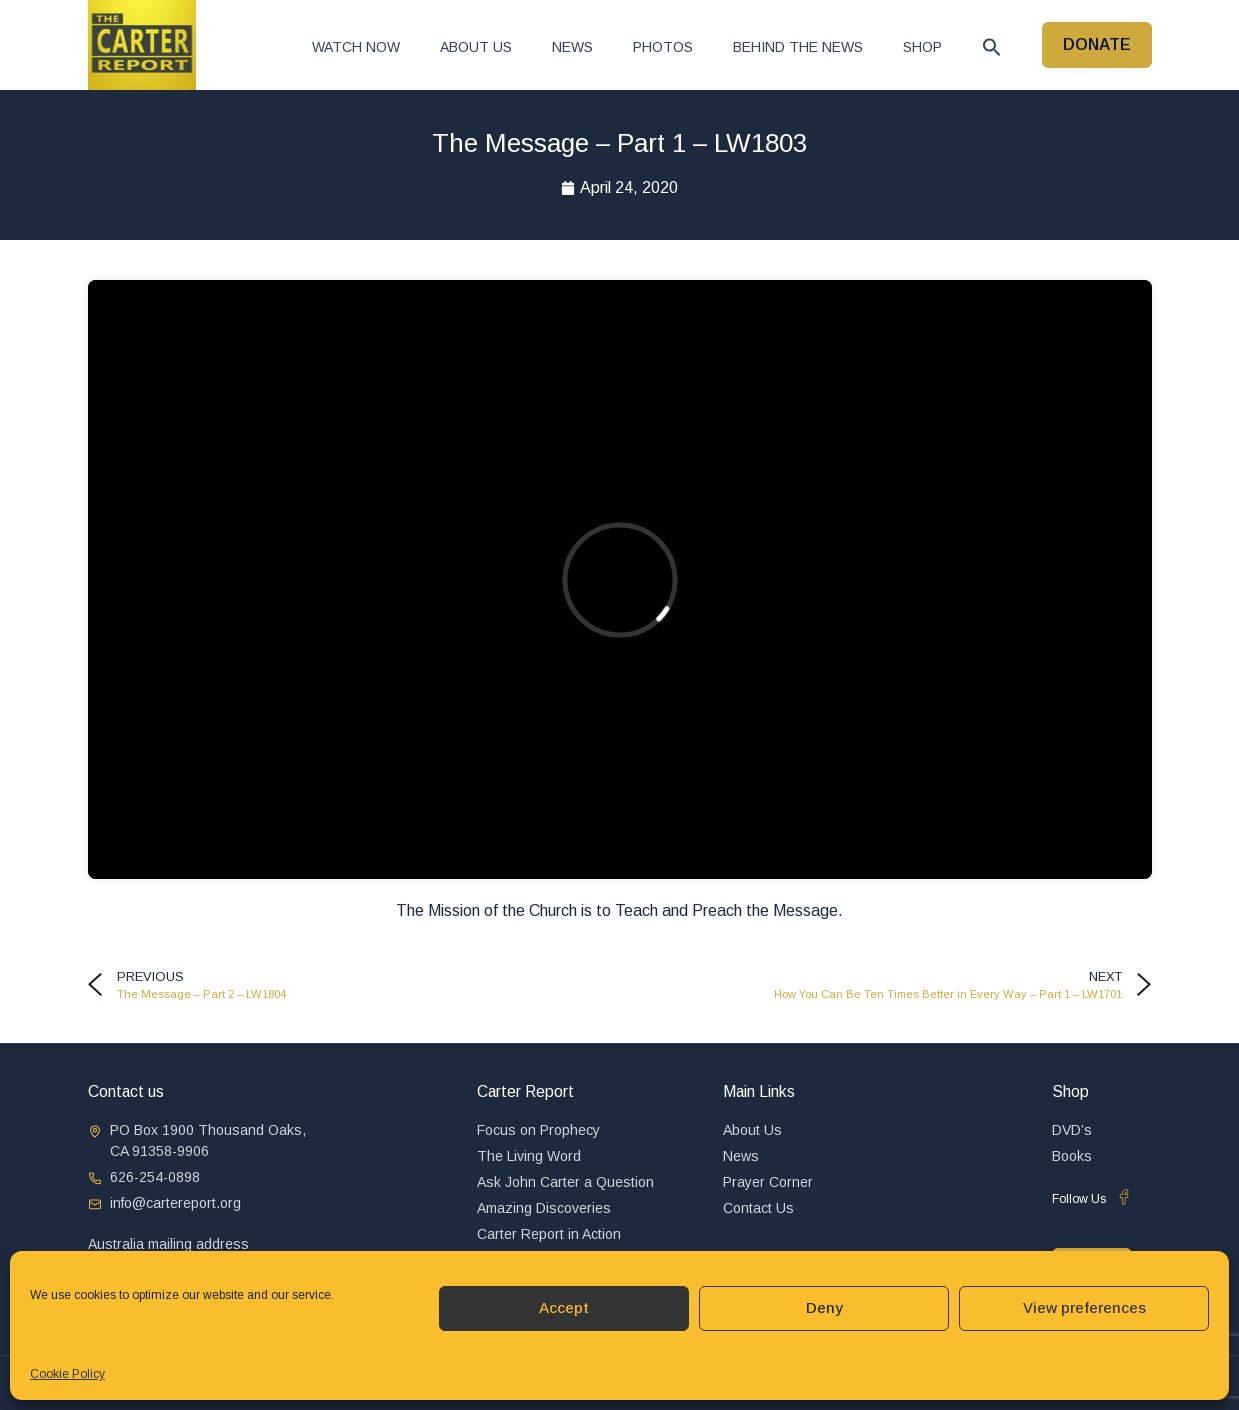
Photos (663, 47)
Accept (564, 1307)
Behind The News (798, 47)
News (572, 47)
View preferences (1084, 1307)
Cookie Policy (67, 1374)
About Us (476, 47)
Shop (922, 47)
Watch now (356, 47)
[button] (992, 47)
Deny (824, 1307)
